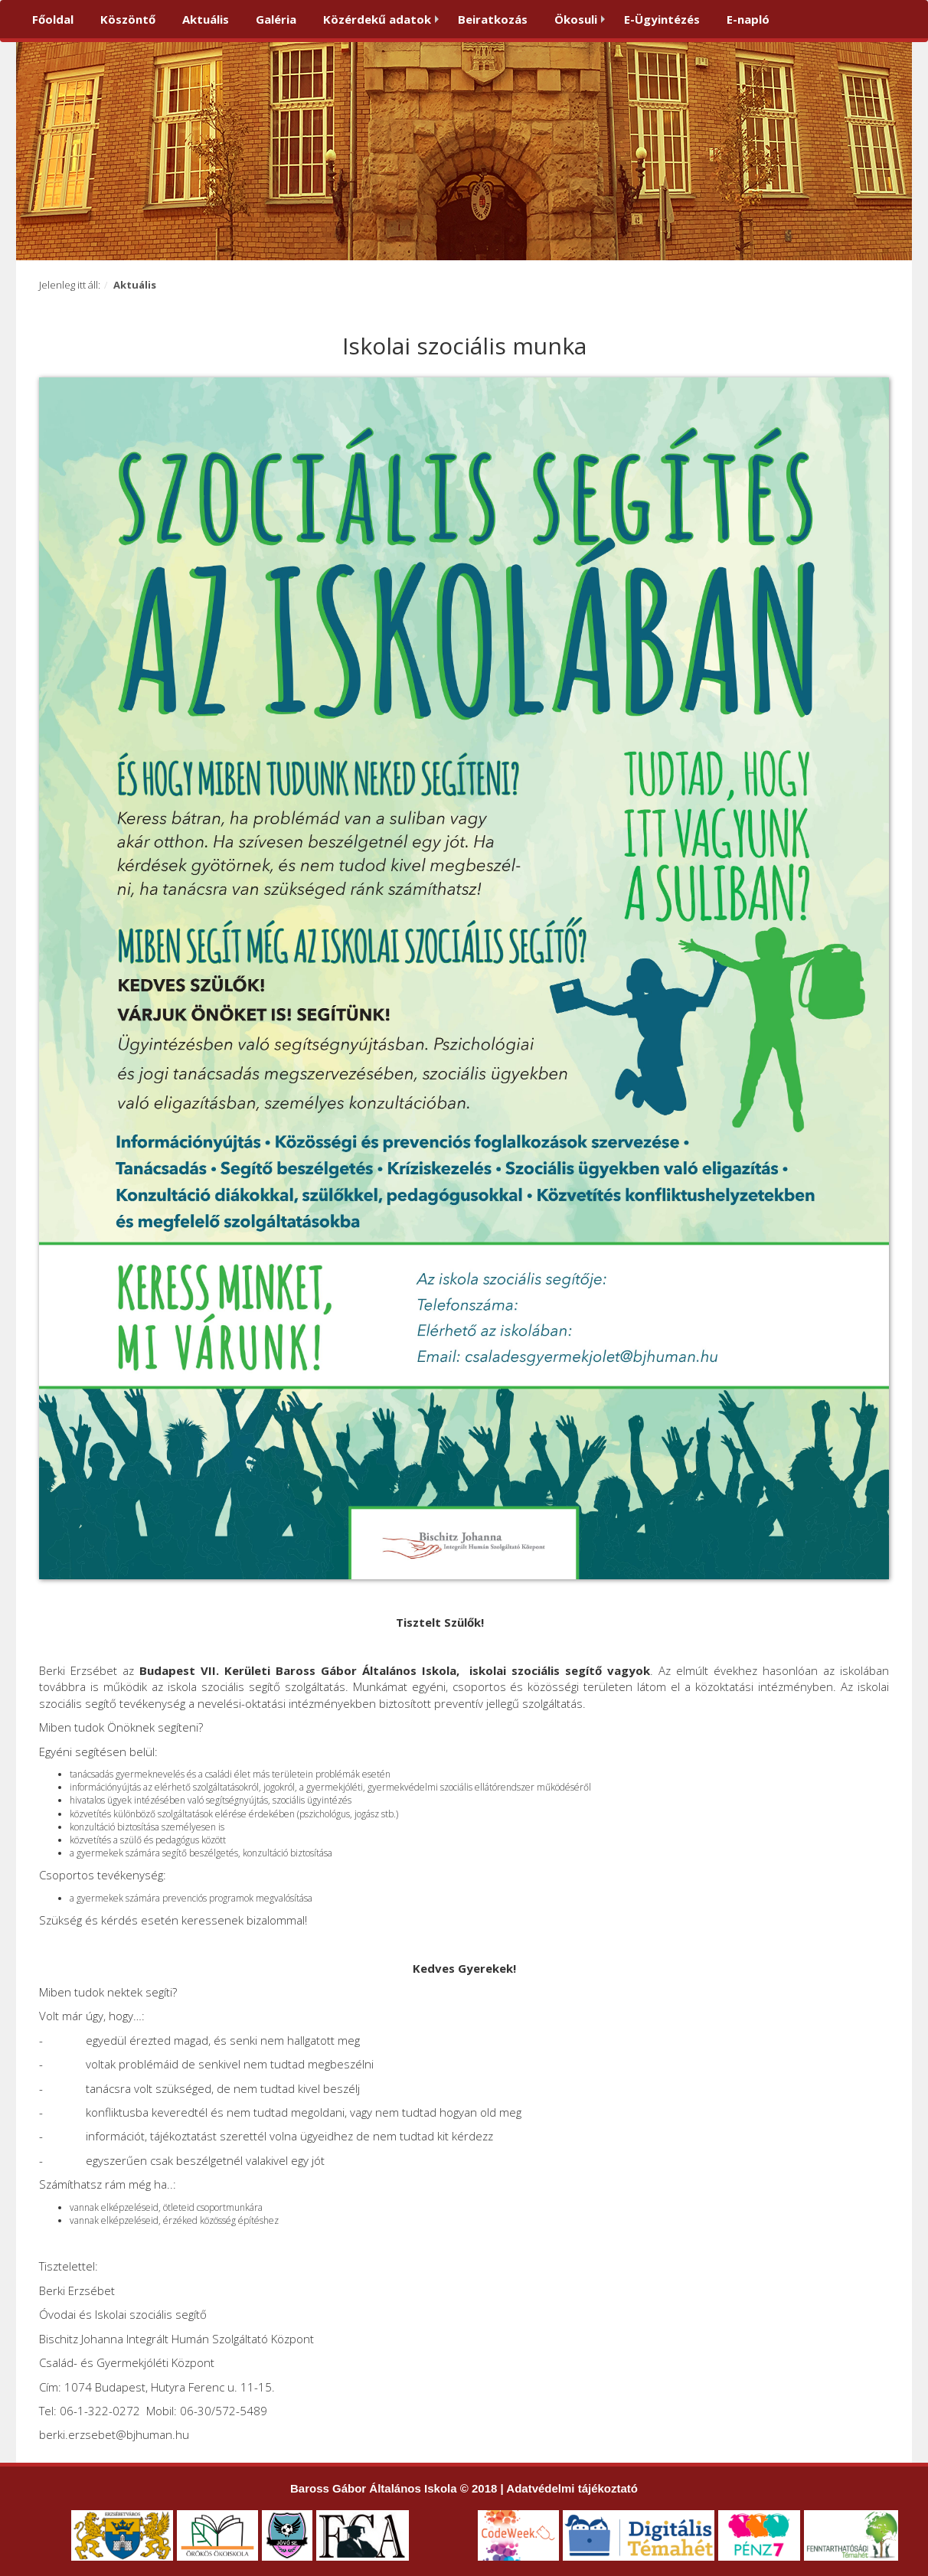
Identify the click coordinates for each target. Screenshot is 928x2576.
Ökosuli (575, 19)
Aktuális (205, 19)
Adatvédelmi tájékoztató (572, 2488)
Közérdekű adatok (377, 19)
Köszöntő (127, 19)
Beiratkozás (493, 19)
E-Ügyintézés (662, 19)
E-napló (748, 19)
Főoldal (53, 19)
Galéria (276, 19)
